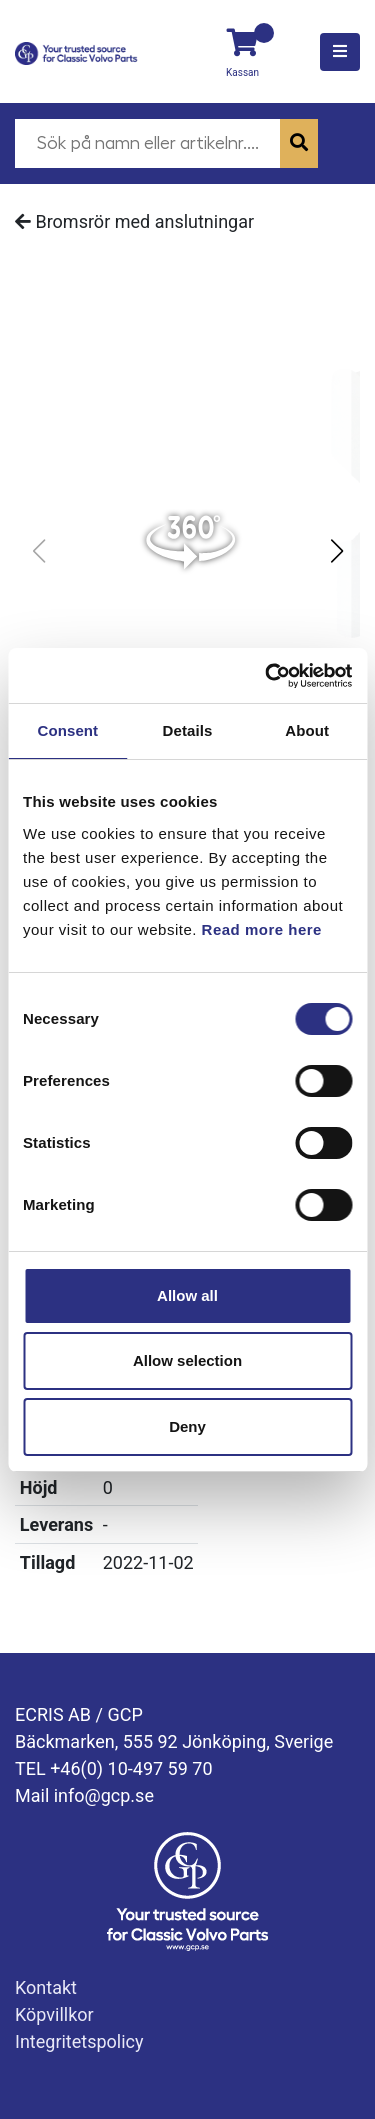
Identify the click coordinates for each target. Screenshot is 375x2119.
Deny (187, 1426)
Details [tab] (188, 730)
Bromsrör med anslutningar (134, 221)
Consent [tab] (67, 730)
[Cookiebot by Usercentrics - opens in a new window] (267, 676)
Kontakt (46, 1987)
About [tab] (307, 730)
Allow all (187, 1295)
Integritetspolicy (79, 2041)
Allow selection (187, 1360)
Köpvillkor (54, 2014)
